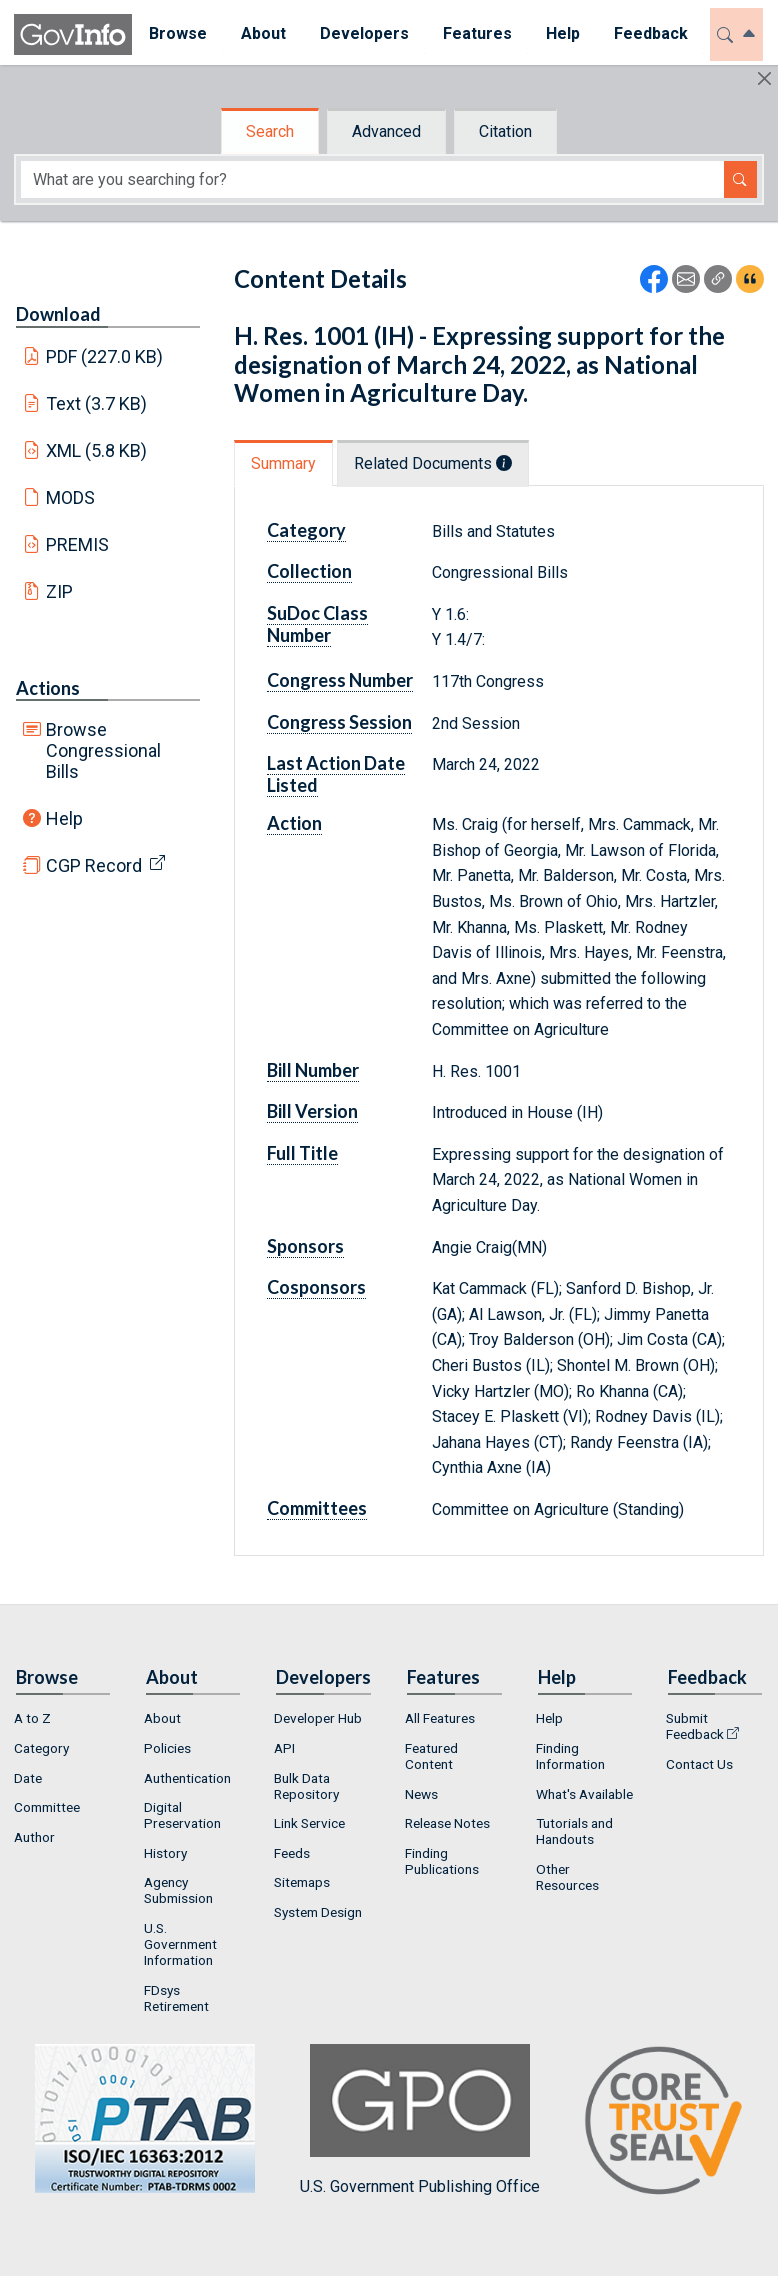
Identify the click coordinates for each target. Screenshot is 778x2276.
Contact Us (699, 1764)
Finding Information (570, 1756)
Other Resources (567, 1877)
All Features (440, 1718)
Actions (48, 688)
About (162, 1718)
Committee (47, 1807)
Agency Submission (178, 1890)
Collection (309, 571)
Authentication (187, 1778)
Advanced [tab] (386, 131)
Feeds (292, 1853)
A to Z (32, 1718)
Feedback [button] (651, 33)
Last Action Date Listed (336, 774)
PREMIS (77, 544)
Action (294, 823)
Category (306, 530)
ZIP (59, 591)
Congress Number (340, 680)
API (284, 1748)
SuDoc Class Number (317, 624)
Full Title (302, 1153)
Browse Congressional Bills (103, 750)
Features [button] (477, 33)
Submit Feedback (695, 1726)
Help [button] (563, 33)
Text (97, 403)
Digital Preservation (182, 1815)
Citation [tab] (505, 131)
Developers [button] (364, 33)
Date (28, 1778)
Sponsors (305, 1246)
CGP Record (94, 865)
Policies (167, 1748)
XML (97, 450)
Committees (317, 1508)
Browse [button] (178, 33)
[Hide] (764, 78)
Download (58, 314)
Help (64, 818)
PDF (105, 356)
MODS (70, 497)
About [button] (263, 33)
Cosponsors (316, 1287)
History (165, 1853)
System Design (318, 1912)
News (421, 1794)
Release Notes (447, 1823)
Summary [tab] (283, 463)
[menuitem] (178, 34)
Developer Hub (318, 1718)
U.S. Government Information (180, 1944)
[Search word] (372, 179)
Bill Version (312, 1111)
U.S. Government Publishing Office (420, 2119)
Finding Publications (442, 1861)
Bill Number (313, 1070)
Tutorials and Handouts (574, 1831)
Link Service (309, 1823)
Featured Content (431, 1756)
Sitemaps (302, 1882)
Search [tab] (270, 131)
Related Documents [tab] (433, 463)
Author (34, 1837)
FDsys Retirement (176, 1998)
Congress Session (339, 722)
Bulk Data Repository (306, 1786)
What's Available (584, 1794)
